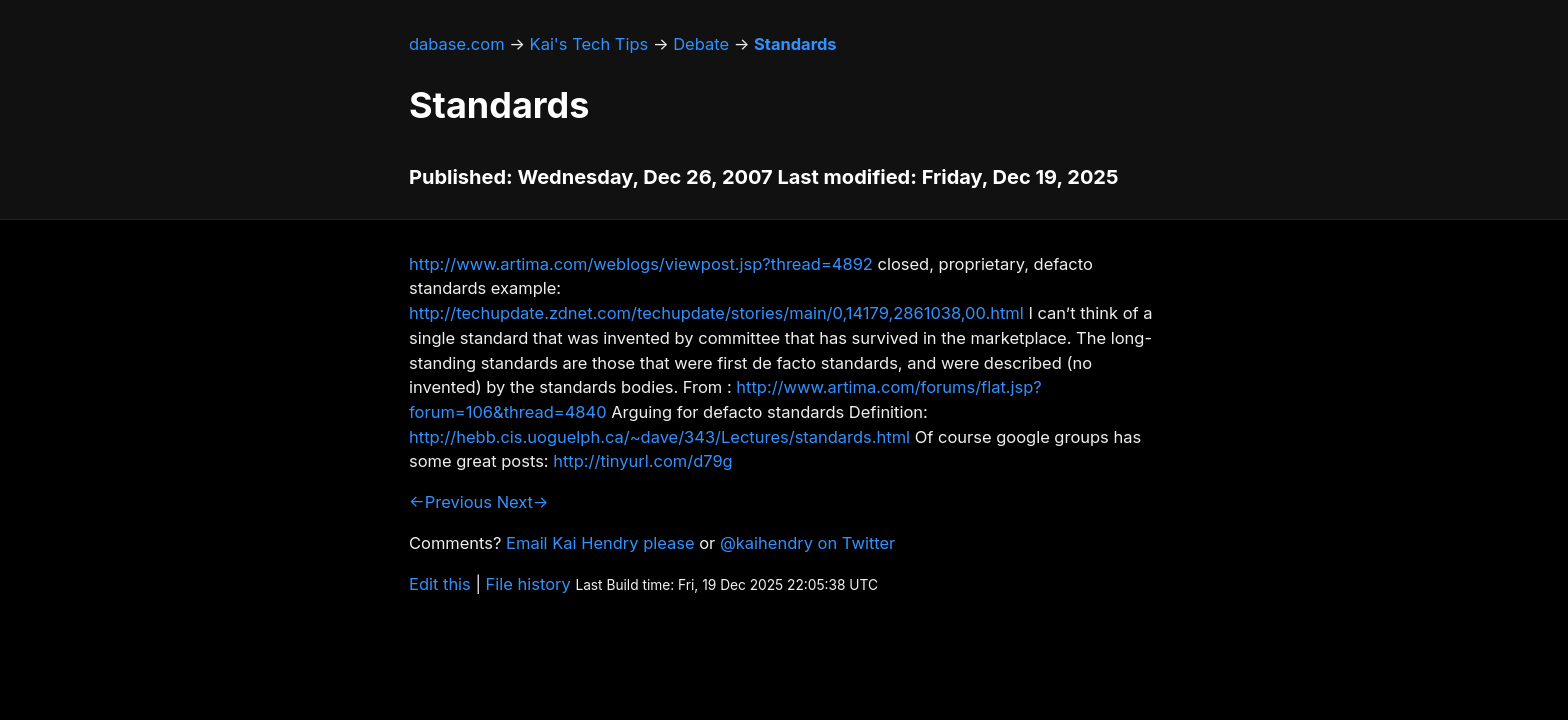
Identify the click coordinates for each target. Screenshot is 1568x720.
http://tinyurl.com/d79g (642, 461)
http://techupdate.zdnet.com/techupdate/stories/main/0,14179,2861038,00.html (716, 313)
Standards (795, 44)
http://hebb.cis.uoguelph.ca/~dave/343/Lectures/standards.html (659, 437)
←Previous (450, 502)
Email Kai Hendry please (600, 543)
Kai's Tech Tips (589, 44)
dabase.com (457, 44)
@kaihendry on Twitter (807, 543)
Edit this (440, 584)
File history (528, 584)
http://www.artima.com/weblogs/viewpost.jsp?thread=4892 (641, 264)
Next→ (523, 502)
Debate (701, 44)
